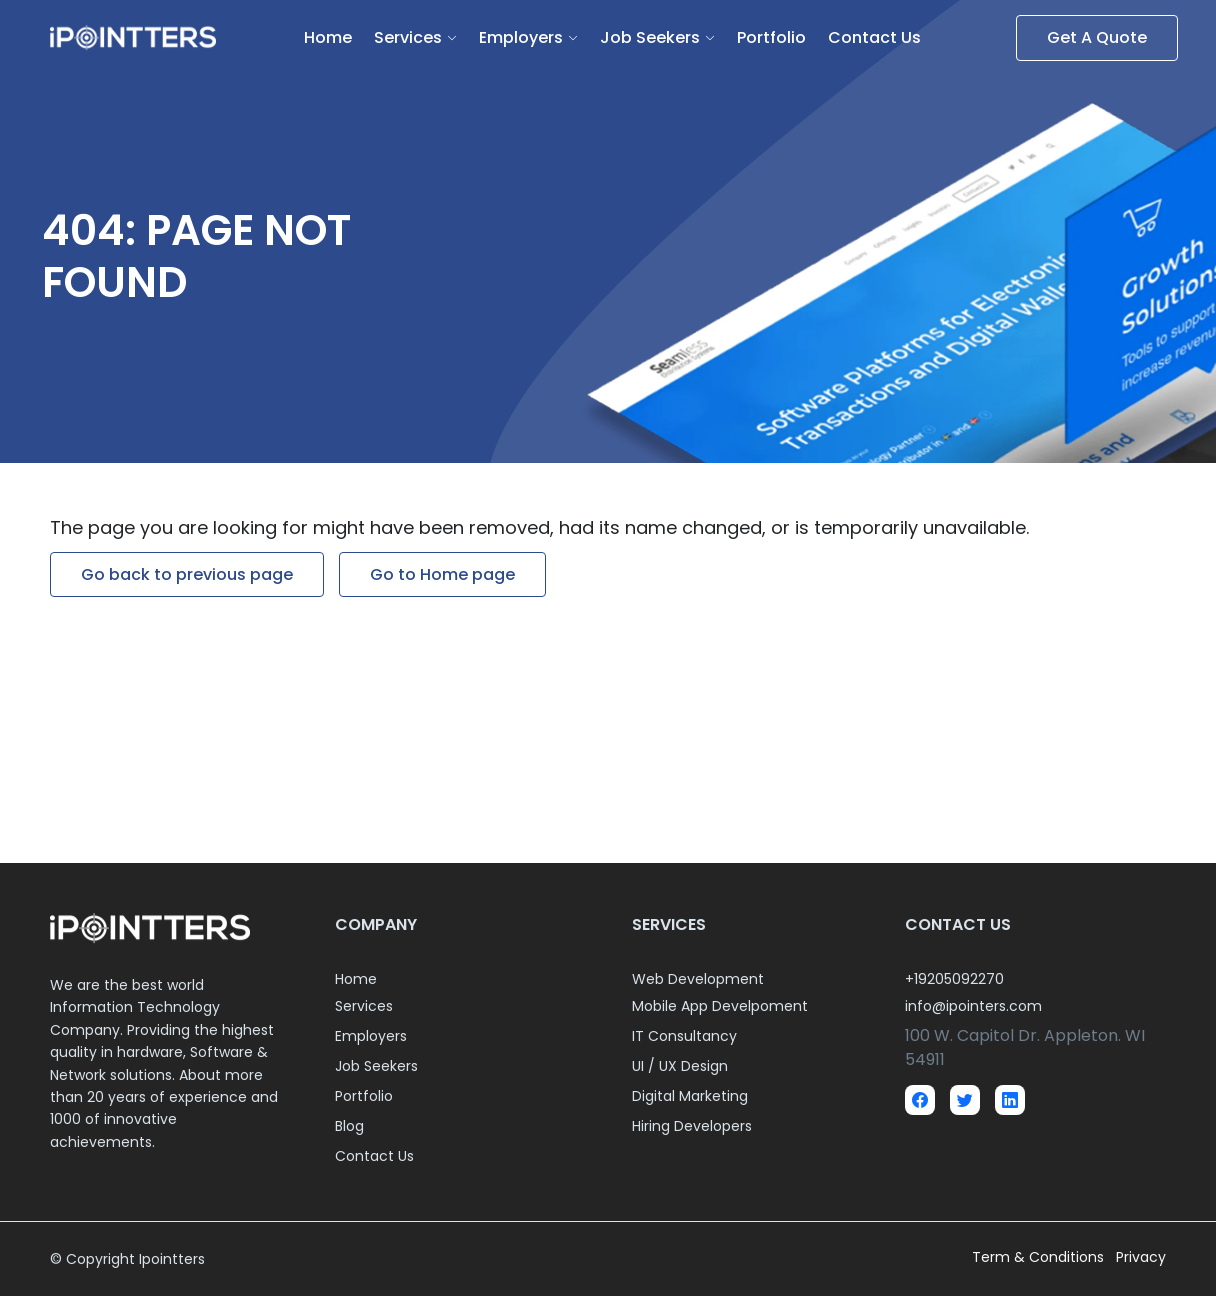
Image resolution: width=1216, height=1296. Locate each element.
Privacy (1141, 1257)
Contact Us (874, 37)
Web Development (698, 979)
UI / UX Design (680, 1066)
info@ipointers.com (973, 1006)
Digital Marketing (690, 1096)
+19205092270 (954, 979)
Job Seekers (650, 37)
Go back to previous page (187, 574)
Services (408, 37)
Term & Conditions (1040, 1257)
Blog (349, 1126)
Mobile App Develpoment (720, 1006)
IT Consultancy (684, 1036)
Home (328, 37)
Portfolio (771, 37)
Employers (521, 37)
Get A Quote (1097, 37)
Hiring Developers (692, 1126)
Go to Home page (442, 574)
